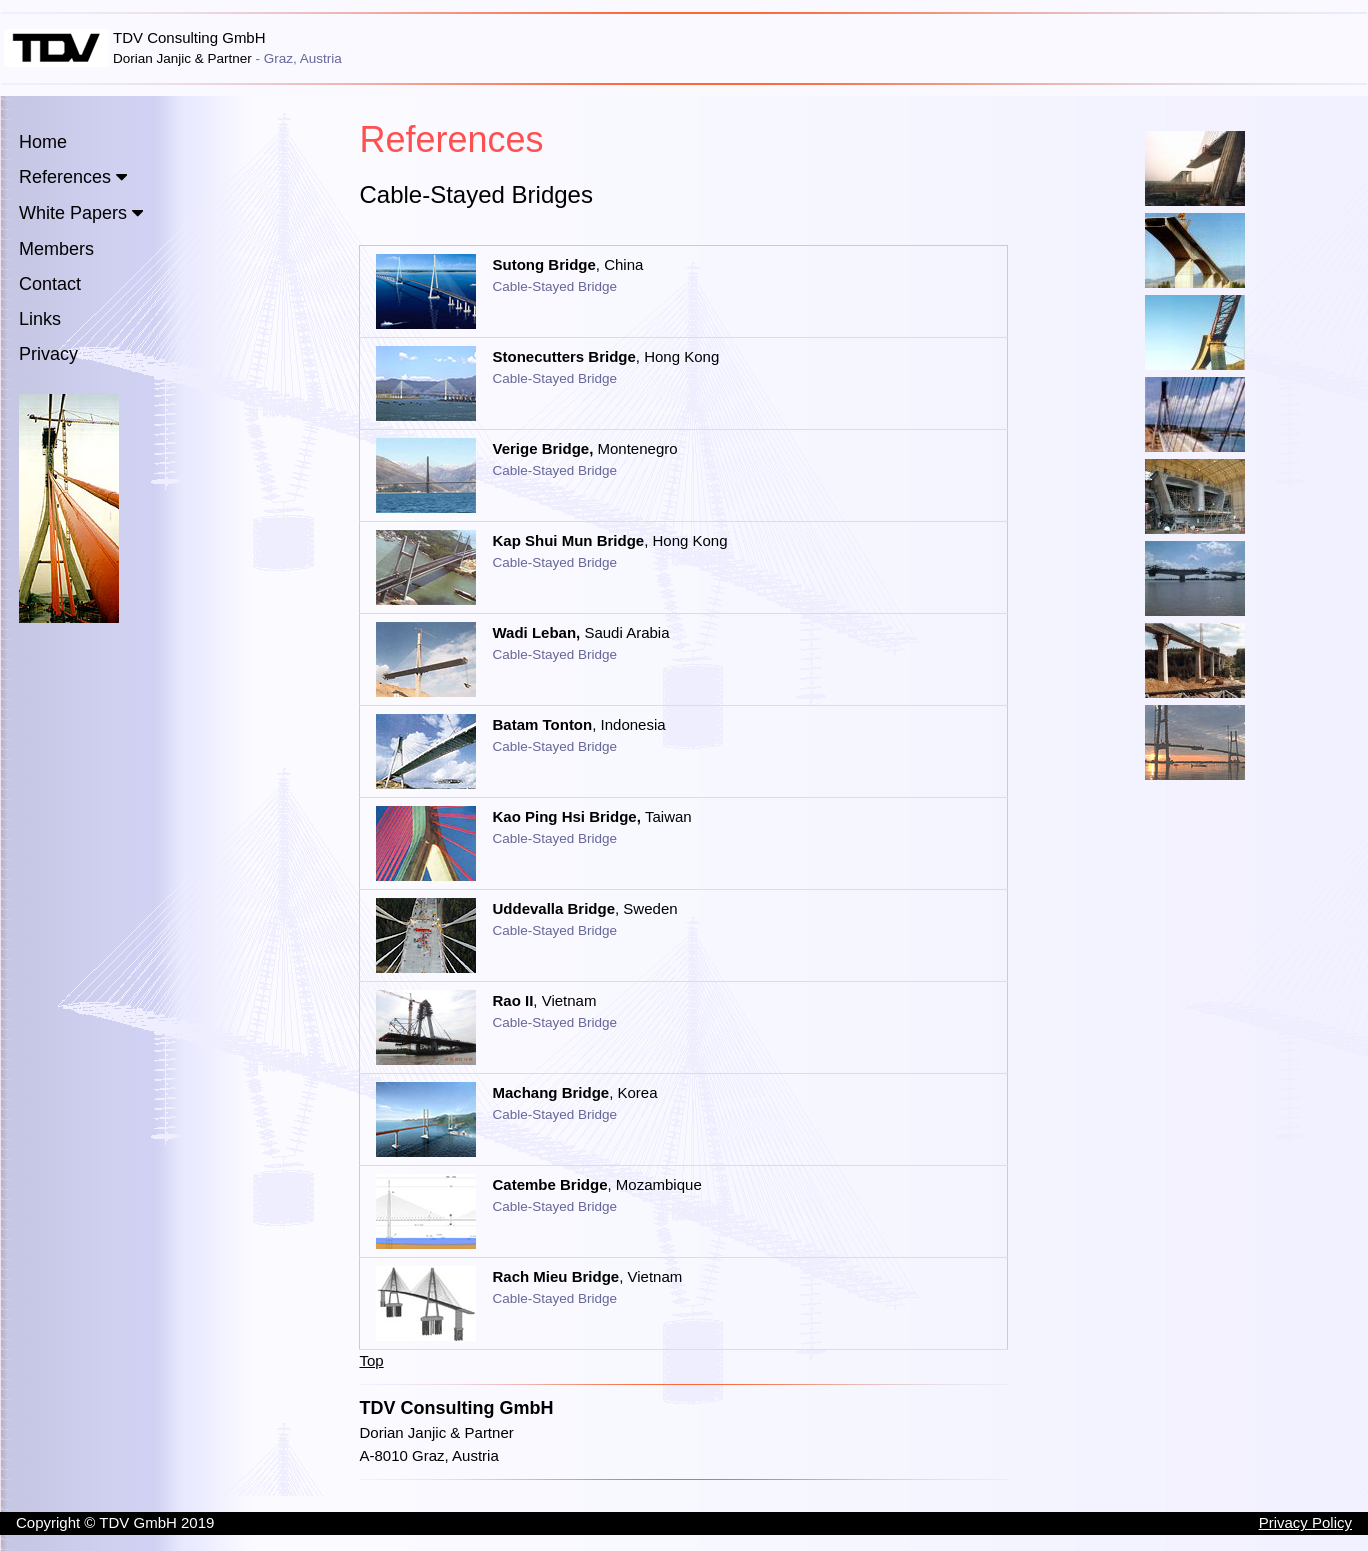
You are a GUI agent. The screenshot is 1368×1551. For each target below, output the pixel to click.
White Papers (73, 213)
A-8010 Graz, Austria (428, 1455)
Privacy (48, 354)
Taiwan (591, 816)
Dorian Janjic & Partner (436, 1432)
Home (43, 142)
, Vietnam (544, 1000)
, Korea (574, 1092)
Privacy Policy (1305, 1522)
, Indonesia (578, 724)
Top (371, 1360)
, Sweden (584, 908)
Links (40, 319)
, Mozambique (596, 1184)
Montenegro (584, 448)
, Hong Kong (605, 356)
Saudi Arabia (580, 632)
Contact (50, 284)
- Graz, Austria (299, 58)
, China (567, 264)
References (65, 177)
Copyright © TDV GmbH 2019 (115, 1522)
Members (56, 249)
